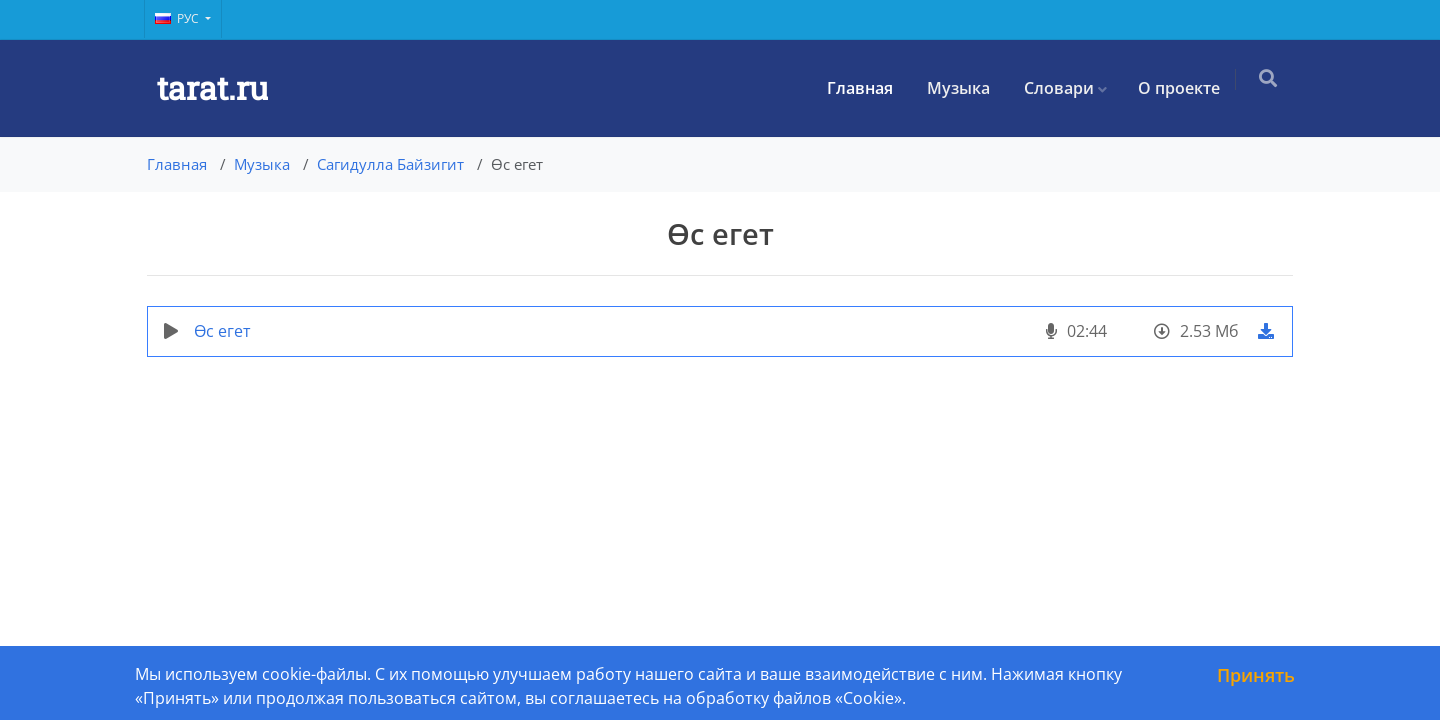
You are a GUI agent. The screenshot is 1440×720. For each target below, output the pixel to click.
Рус (178, 18)
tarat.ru (212, 87)
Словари (1065, 88)
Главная (866, 88)
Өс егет (222, 331)
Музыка (964, 88)
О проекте (1185, 88)
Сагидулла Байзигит (390, 164)
